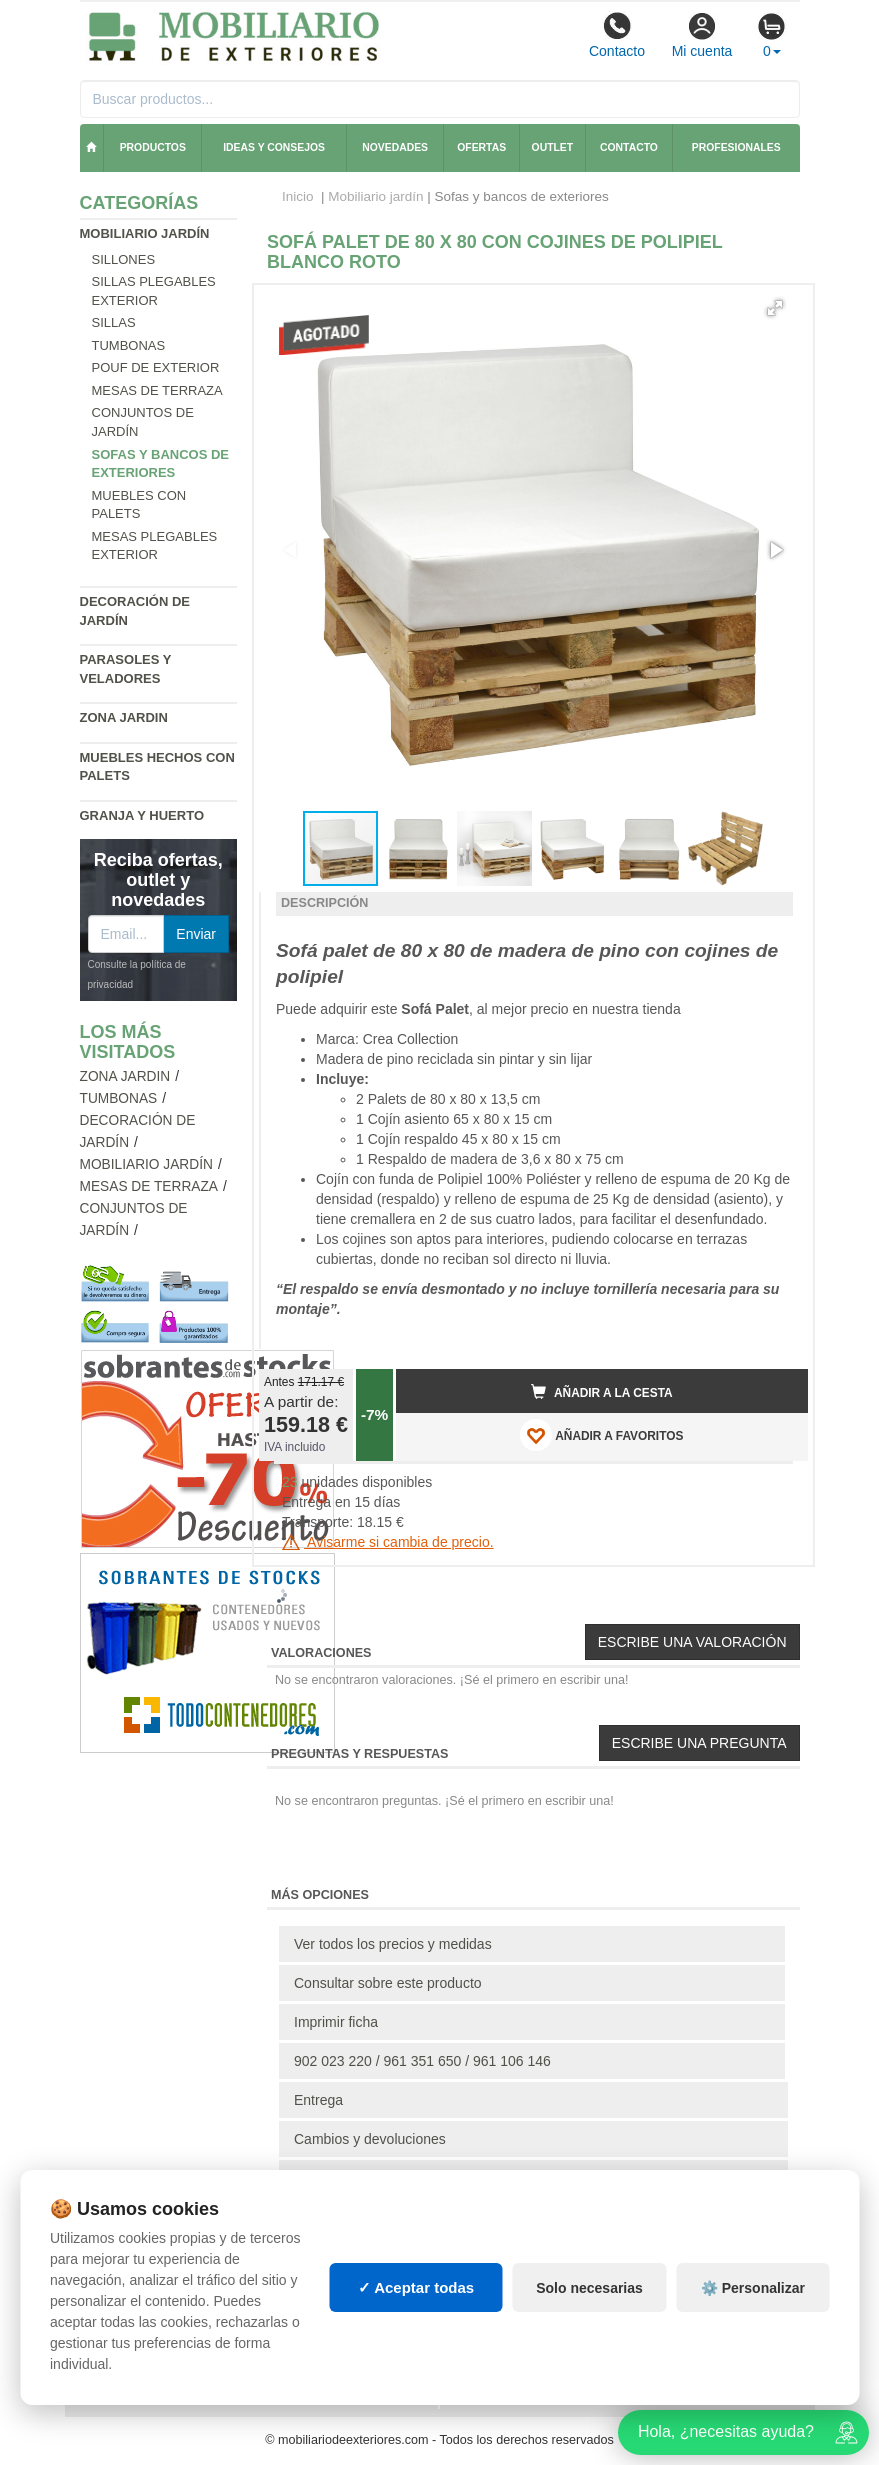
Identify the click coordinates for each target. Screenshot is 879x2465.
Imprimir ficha (336, 2022)
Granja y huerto (142, 815)
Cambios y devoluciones (370, 2139)
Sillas (114, 322)
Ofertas (481, 147)
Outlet (553, 147)
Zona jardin (124, 717)
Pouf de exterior (156, 367)
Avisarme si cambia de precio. (388, 1542)
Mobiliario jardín (145, 233)
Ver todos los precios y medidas (393, 1944)
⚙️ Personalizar (753, 2288)
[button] (775, 308)
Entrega (318, 2100)
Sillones (124, 259)
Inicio (298, 196)
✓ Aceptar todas (416, 2287)
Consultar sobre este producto (388, 1983)
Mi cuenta (702, 35)
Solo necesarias (589, 2288)
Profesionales (736, 147)
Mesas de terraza (157, 390)
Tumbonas (129, 345)
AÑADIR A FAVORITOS (601, 1435)
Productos (153, 147)
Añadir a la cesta (602, 1392)
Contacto (617, 35)
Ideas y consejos (274, 147)
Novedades (395, 147)
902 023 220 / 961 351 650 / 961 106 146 (422, 2061)
